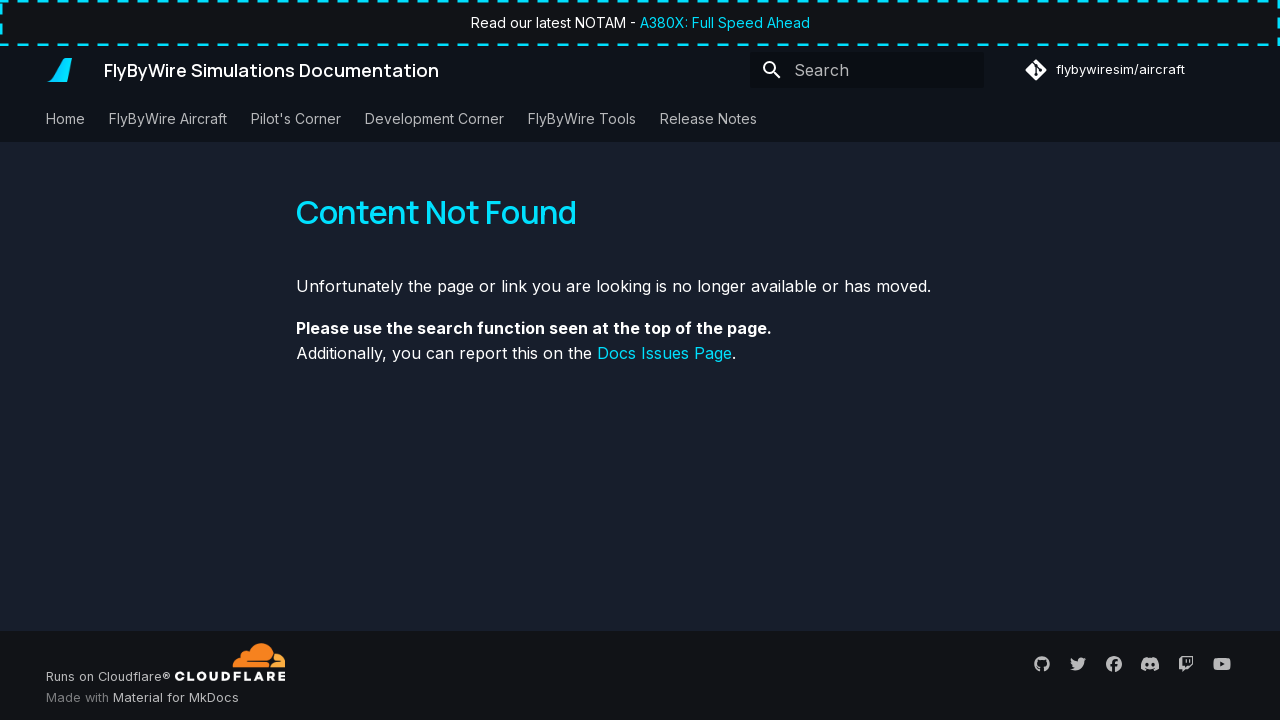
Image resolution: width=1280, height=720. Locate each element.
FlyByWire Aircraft (168, 118)
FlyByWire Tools (582, 118)
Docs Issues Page (664, 353)
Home (65, 118)
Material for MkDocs (176, 697)
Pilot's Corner (296, 118)
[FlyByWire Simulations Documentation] (59, 70)
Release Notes (708, 118)
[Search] (867, 70)
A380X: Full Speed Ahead (725, 22)
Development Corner (434, 118)
